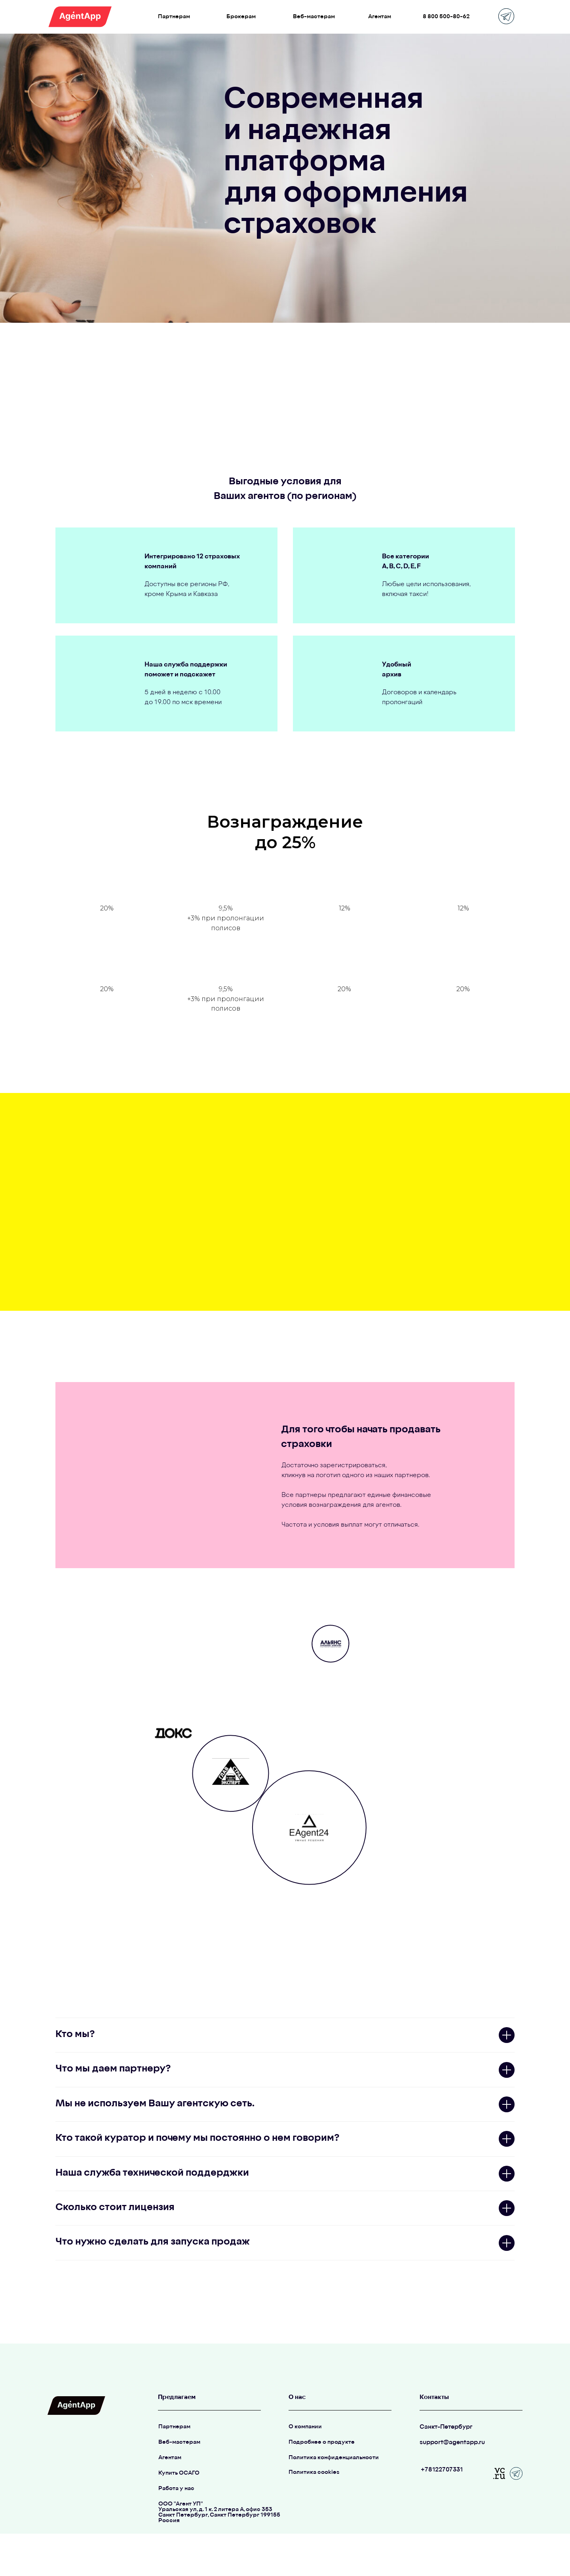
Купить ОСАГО (179, 2473)
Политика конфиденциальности (334, 2458)
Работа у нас (176, 2489)
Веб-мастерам (179, 2442)
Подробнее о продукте (322, 2442)
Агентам (169, 2458)
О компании (305, 2427)
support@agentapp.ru (452, 2443)
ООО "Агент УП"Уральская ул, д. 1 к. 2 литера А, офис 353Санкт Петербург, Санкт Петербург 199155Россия (219, 2512)
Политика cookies (314, 2472)
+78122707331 (442, 2470)
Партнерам (174, 2427)
